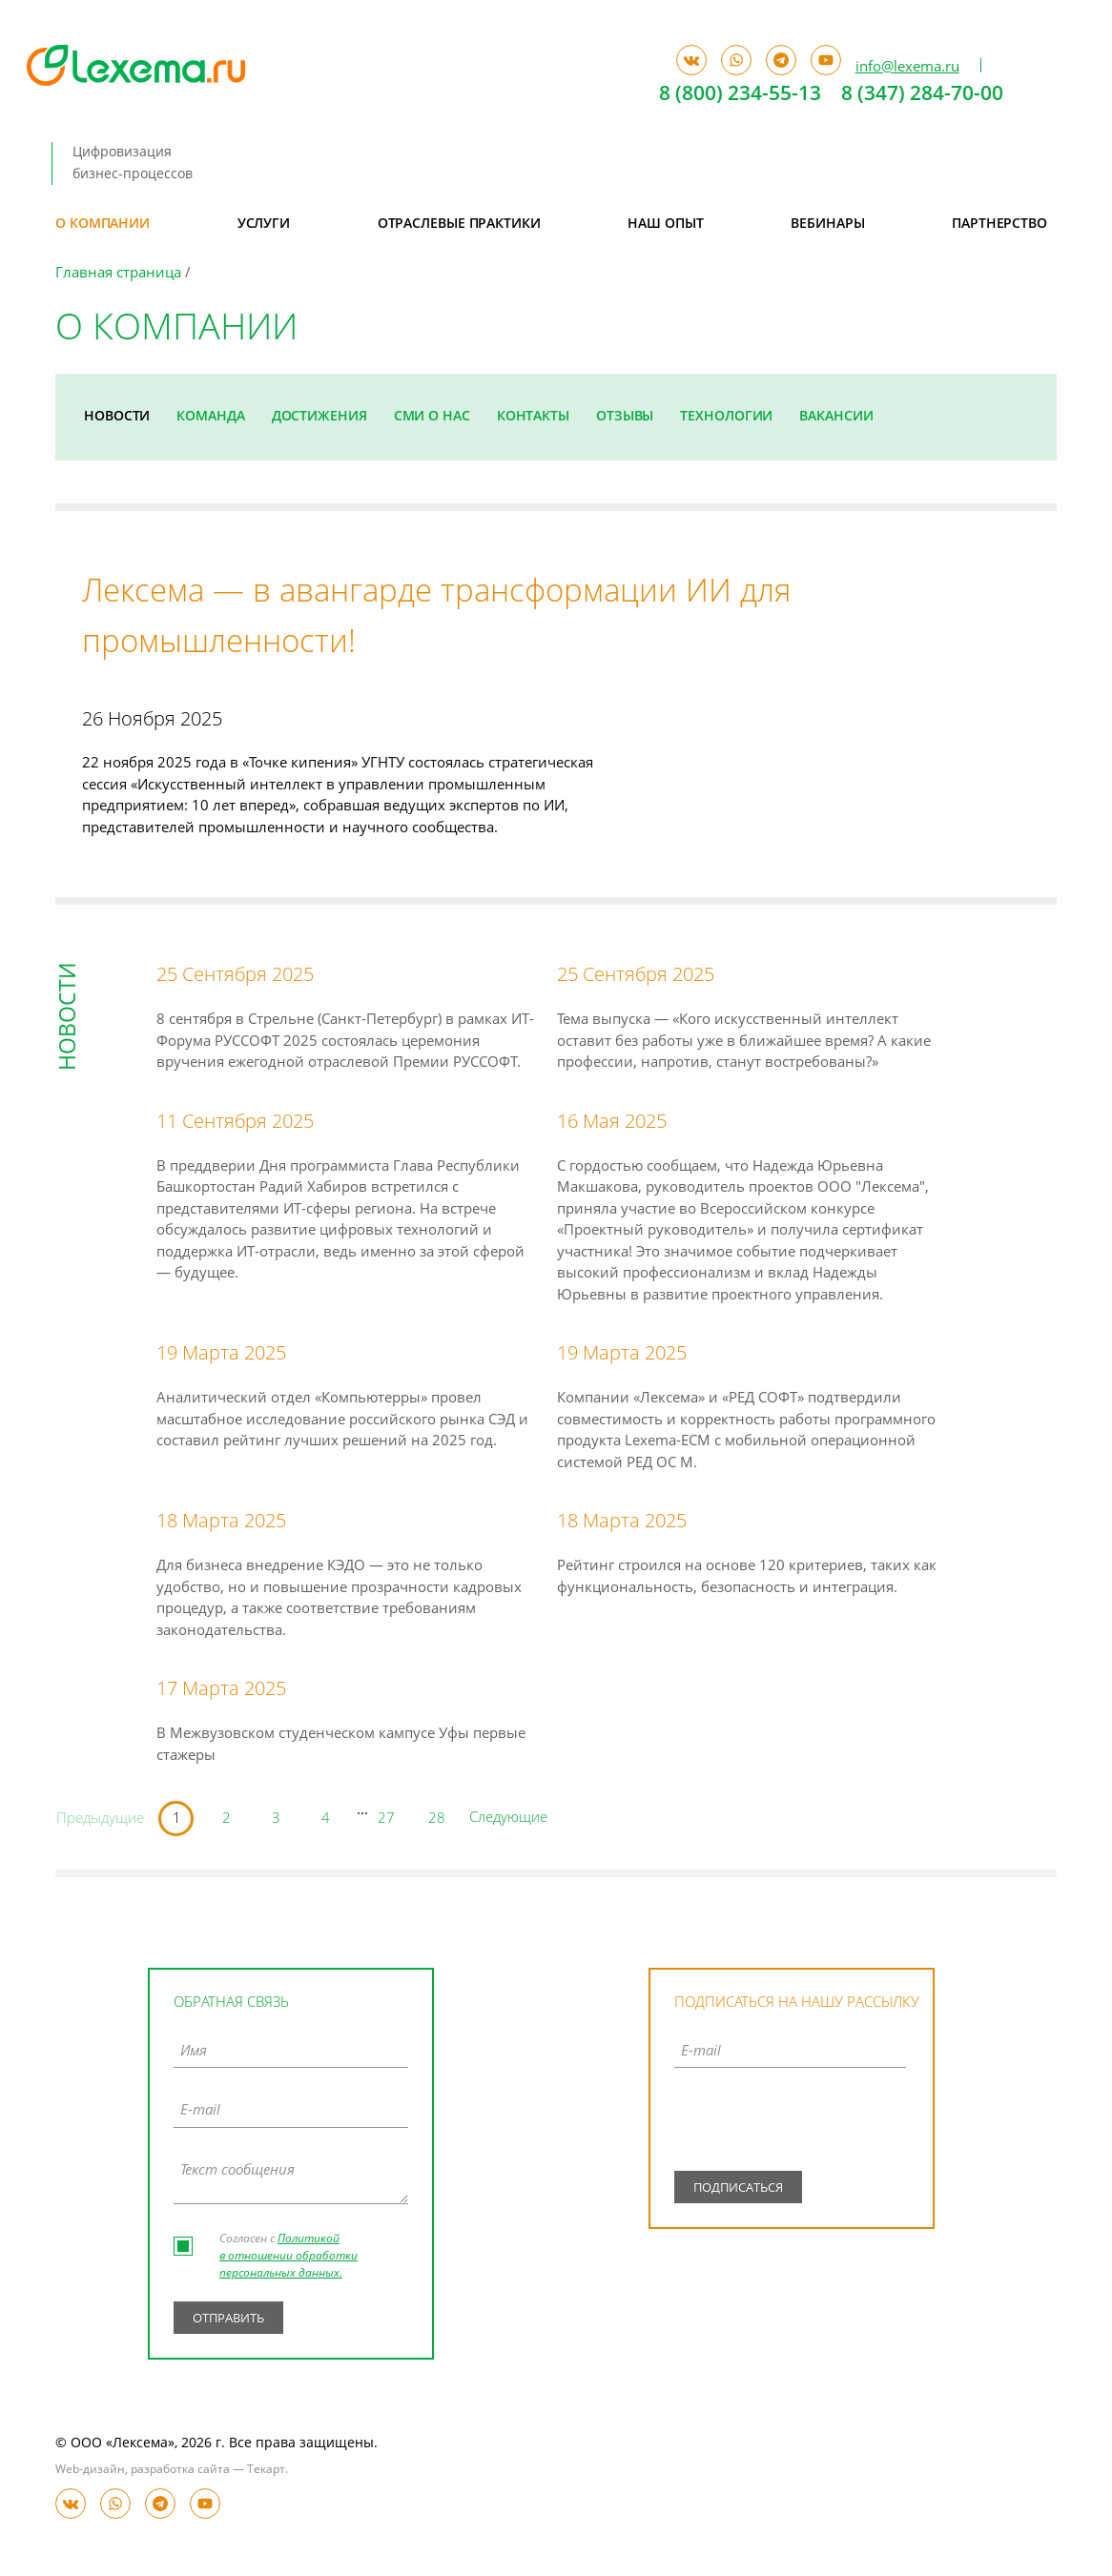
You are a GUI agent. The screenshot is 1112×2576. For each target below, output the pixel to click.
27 (388, 1820)
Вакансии (836, 416)
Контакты (533, 416)
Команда (210, 416)
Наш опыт (665, 224)
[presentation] (790, 2125)
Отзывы (624, 416)
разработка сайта (180, 2470)
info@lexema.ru (907, 66)
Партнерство (999, 224)
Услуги (263, 224)
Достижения (319, 416)
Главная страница (118, 274)
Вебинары (827, 224)
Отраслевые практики (459, 224)
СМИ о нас (432, 416)
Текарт (266, 2470)
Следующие (510, 1818)
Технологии (726, 416)
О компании (102, 224)
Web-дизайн (90, 2470)
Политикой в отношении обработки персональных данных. (288, 2257)
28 (438, 1820)
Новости (117, 416)
